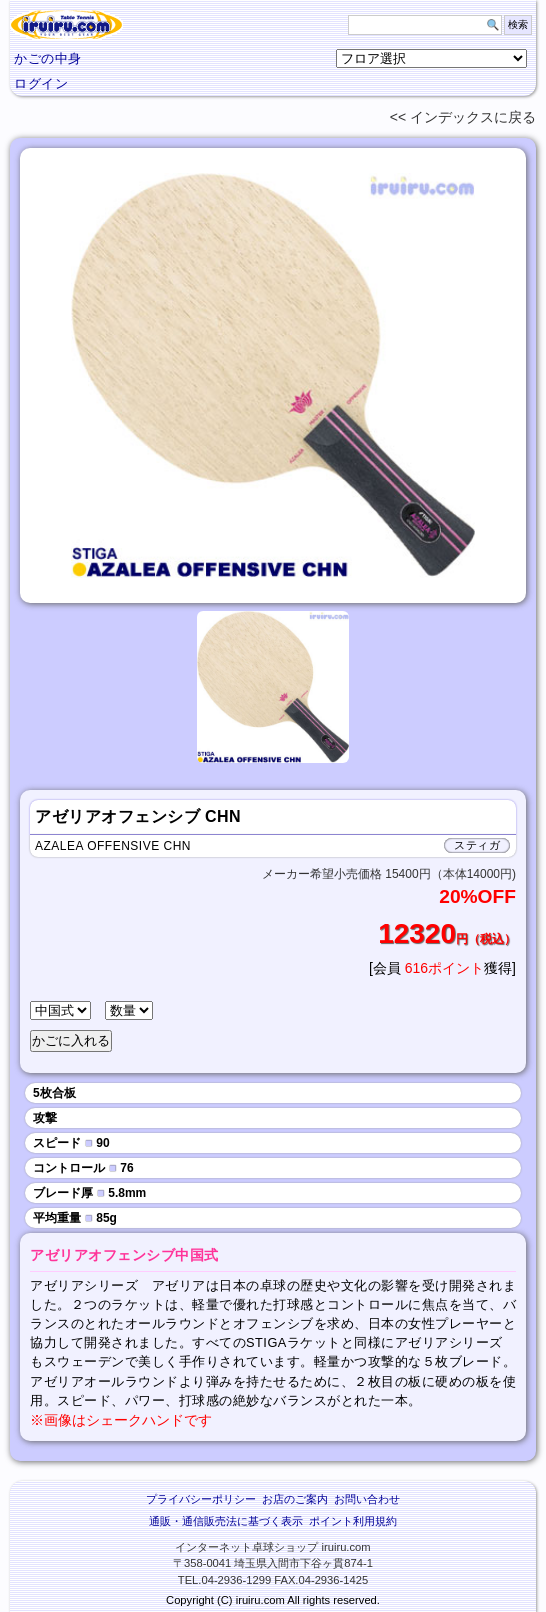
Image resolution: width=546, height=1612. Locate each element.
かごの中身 (48, 58)
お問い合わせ (367, 1499)
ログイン (41, 83)
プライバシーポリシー (201, 1499)
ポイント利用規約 (353, 1521)
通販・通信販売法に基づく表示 (226, 1521)
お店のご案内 (295, 1499)
